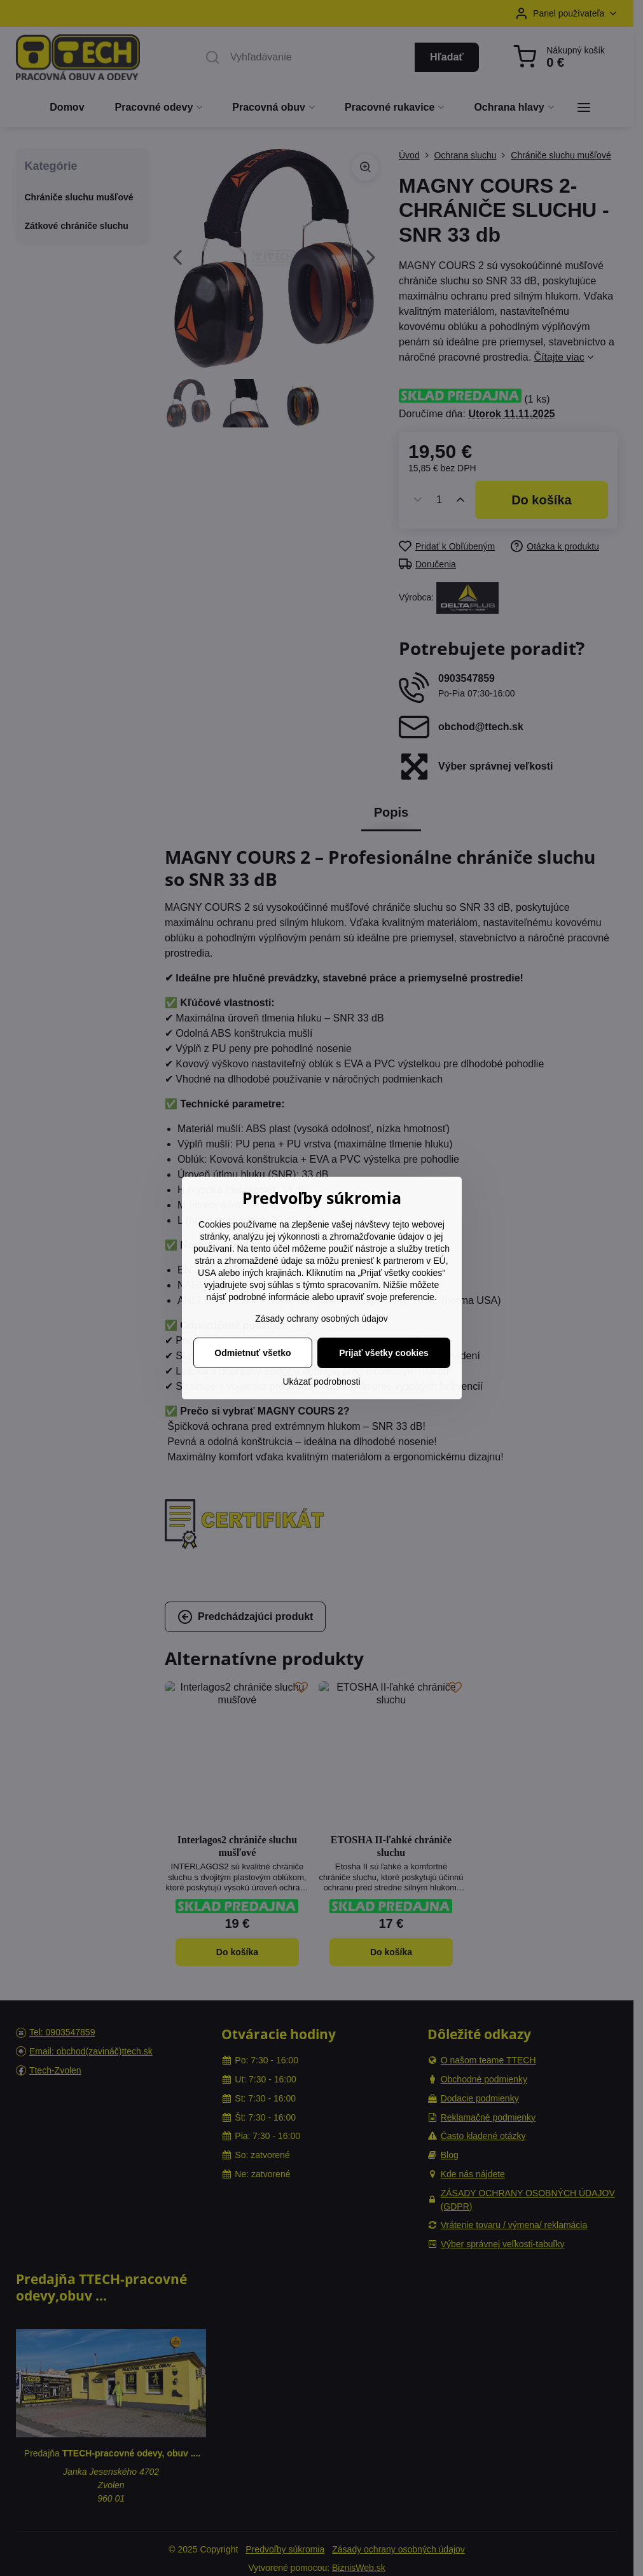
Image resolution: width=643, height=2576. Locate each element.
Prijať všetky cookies (384, 1353)
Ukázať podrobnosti (322, 1381)
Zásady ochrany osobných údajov (321, 1318)
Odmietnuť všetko (252, 1353)
